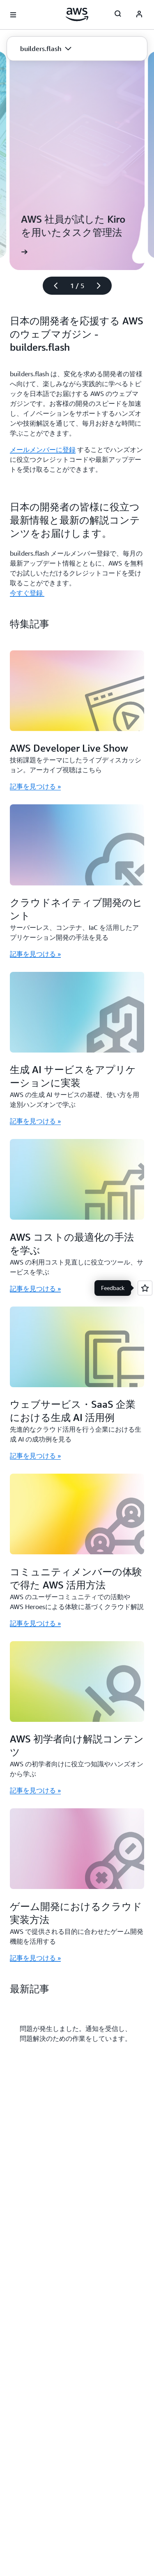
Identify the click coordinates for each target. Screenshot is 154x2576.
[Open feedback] (145, 1288)
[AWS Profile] (139, 15)
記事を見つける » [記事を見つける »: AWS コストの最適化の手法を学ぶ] (35, 1288)
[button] (46, 48)
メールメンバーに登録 (43, 449)
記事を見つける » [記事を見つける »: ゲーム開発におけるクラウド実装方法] (35, 1958)
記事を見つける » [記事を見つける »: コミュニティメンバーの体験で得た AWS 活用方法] (35, 1623)
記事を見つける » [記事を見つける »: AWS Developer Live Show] (35, 786)
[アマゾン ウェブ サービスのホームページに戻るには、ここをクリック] (77, 14)
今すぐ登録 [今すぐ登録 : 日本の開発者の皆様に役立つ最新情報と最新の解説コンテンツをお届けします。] (27, 593)
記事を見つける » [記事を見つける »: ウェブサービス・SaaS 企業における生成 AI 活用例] (35, 1455)
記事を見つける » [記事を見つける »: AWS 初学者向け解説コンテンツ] (35, 1790)
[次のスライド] (102, 286)
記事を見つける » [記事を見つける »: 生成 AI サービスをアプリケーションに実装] (35, 1121)
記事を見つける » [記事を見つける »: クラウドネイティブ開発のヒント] (35, 954)
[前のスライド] (52, 286)
